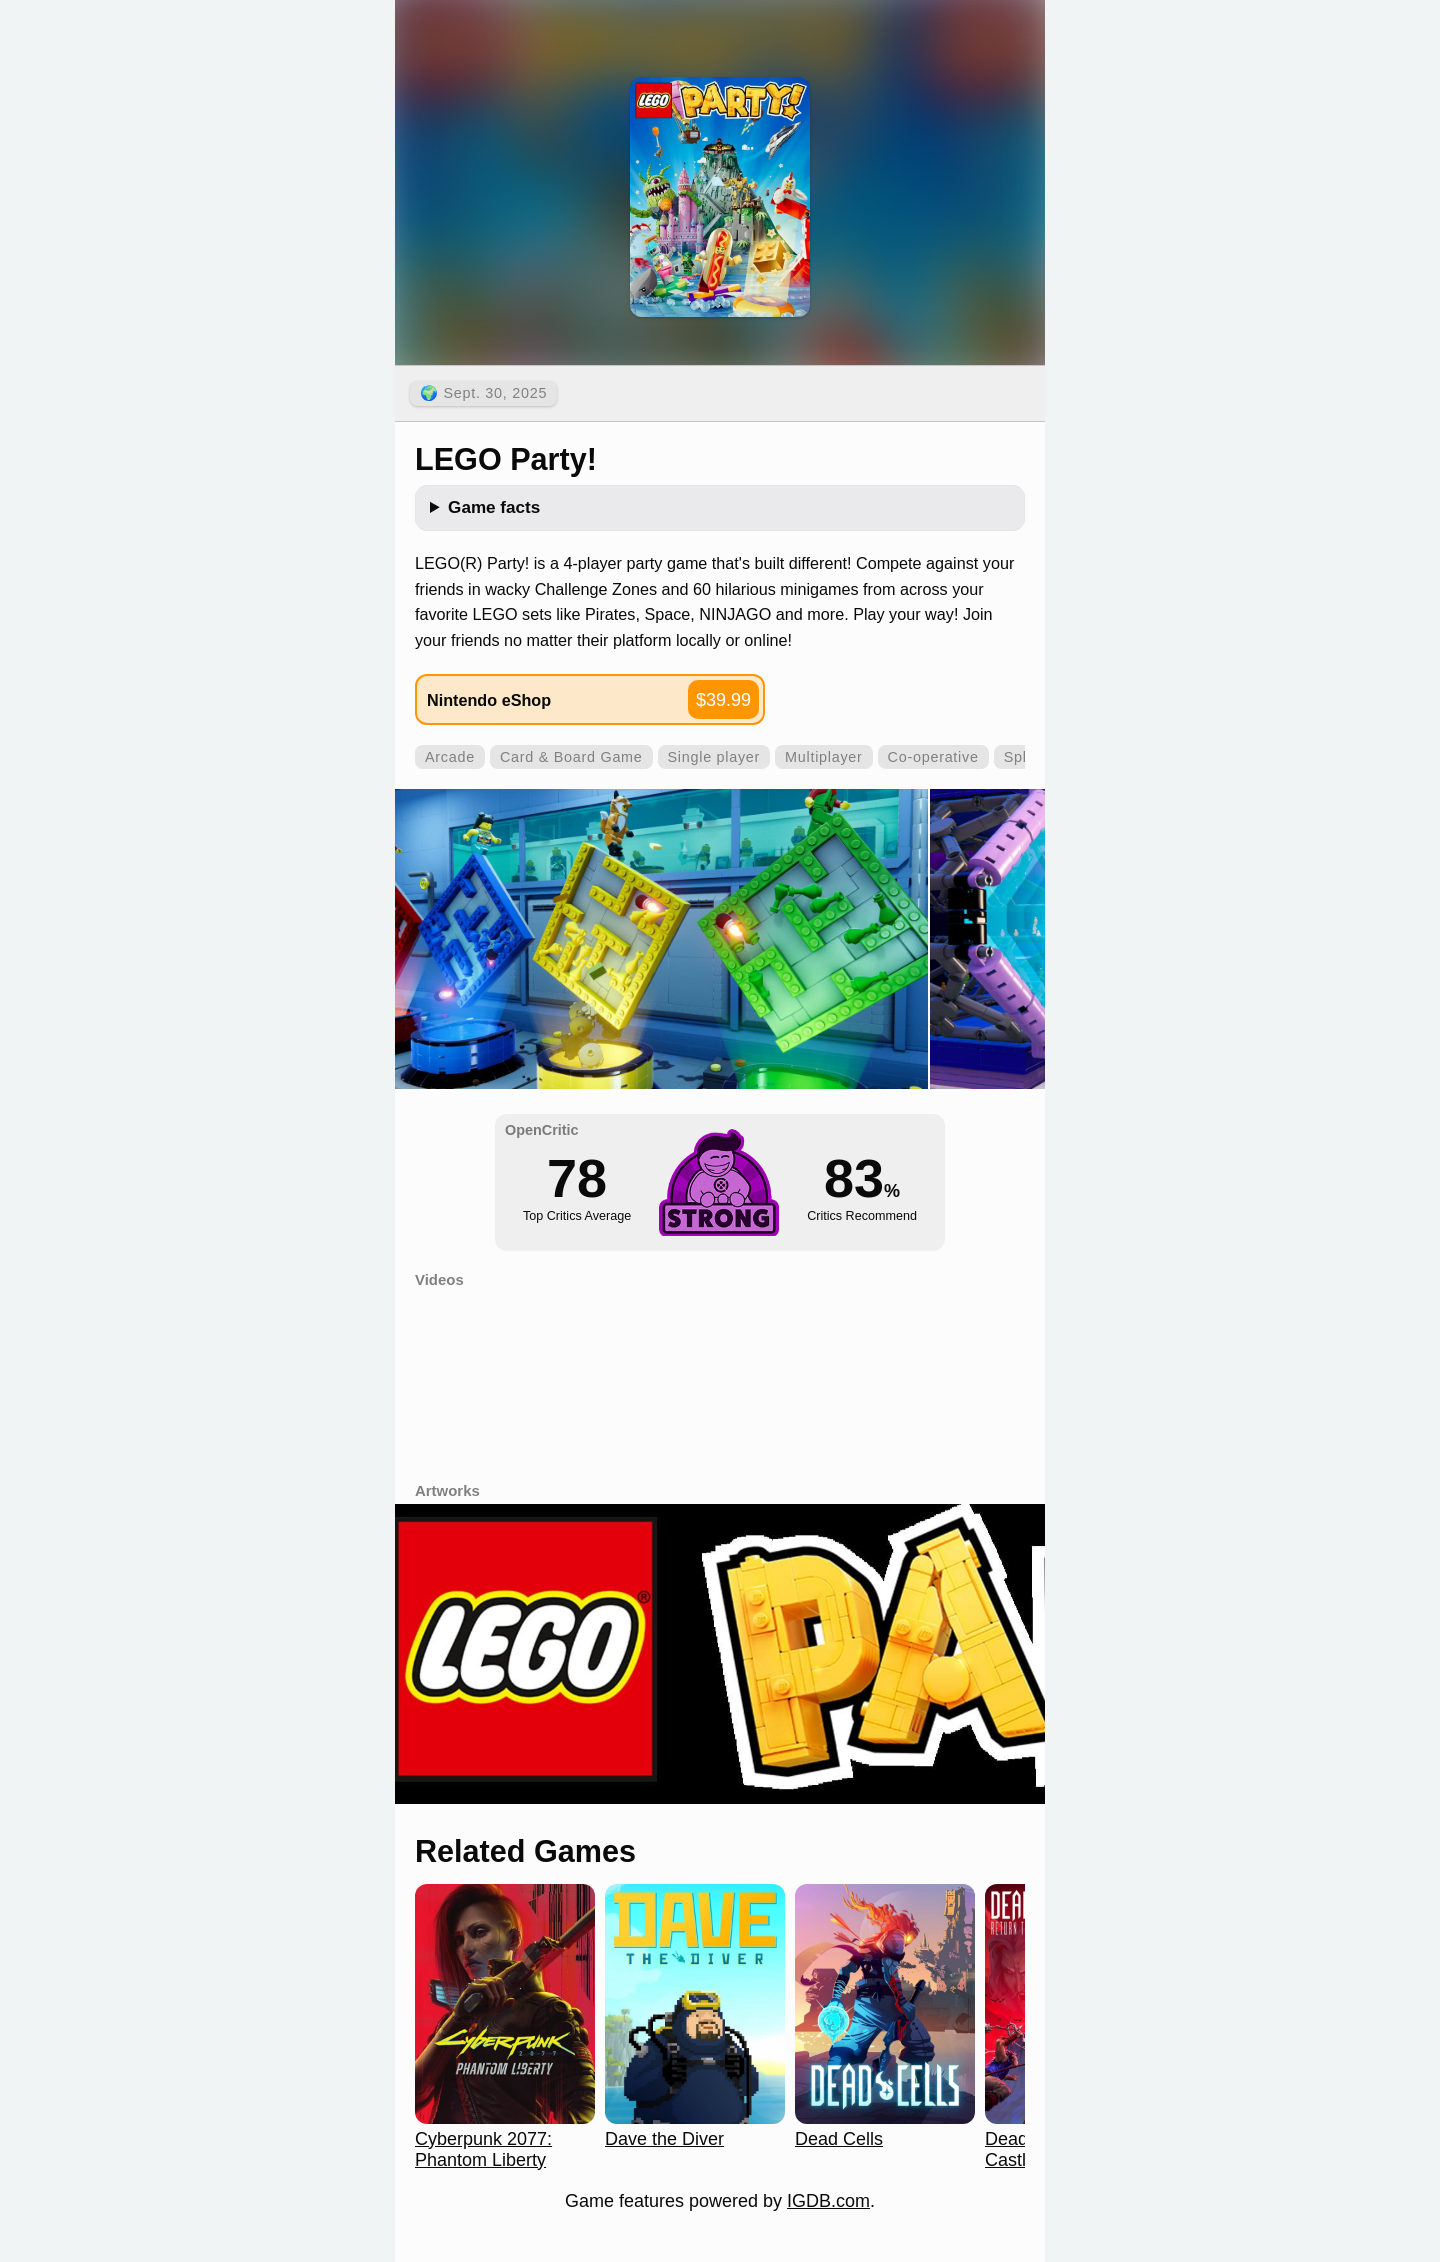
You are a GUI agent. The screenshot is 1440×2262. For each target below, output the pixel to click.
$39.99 (723, 700)
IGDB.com (828, 2201)
